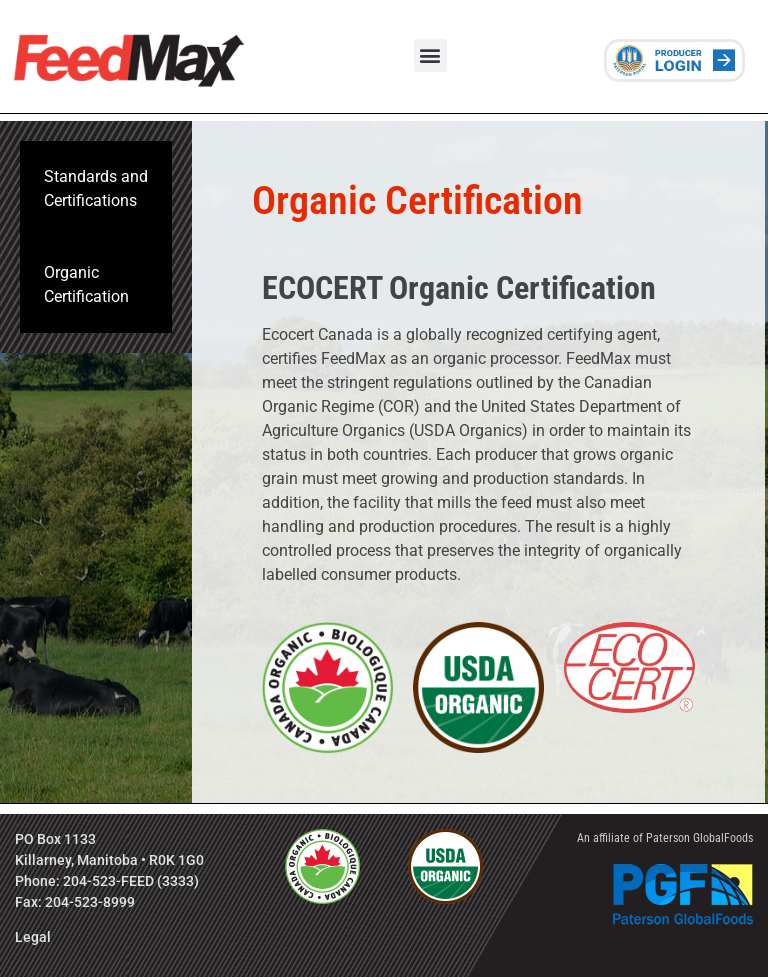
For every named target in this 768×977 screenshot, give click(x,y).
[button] (430, 55)
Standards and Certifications (96, 188)
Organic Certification (86, 284)
